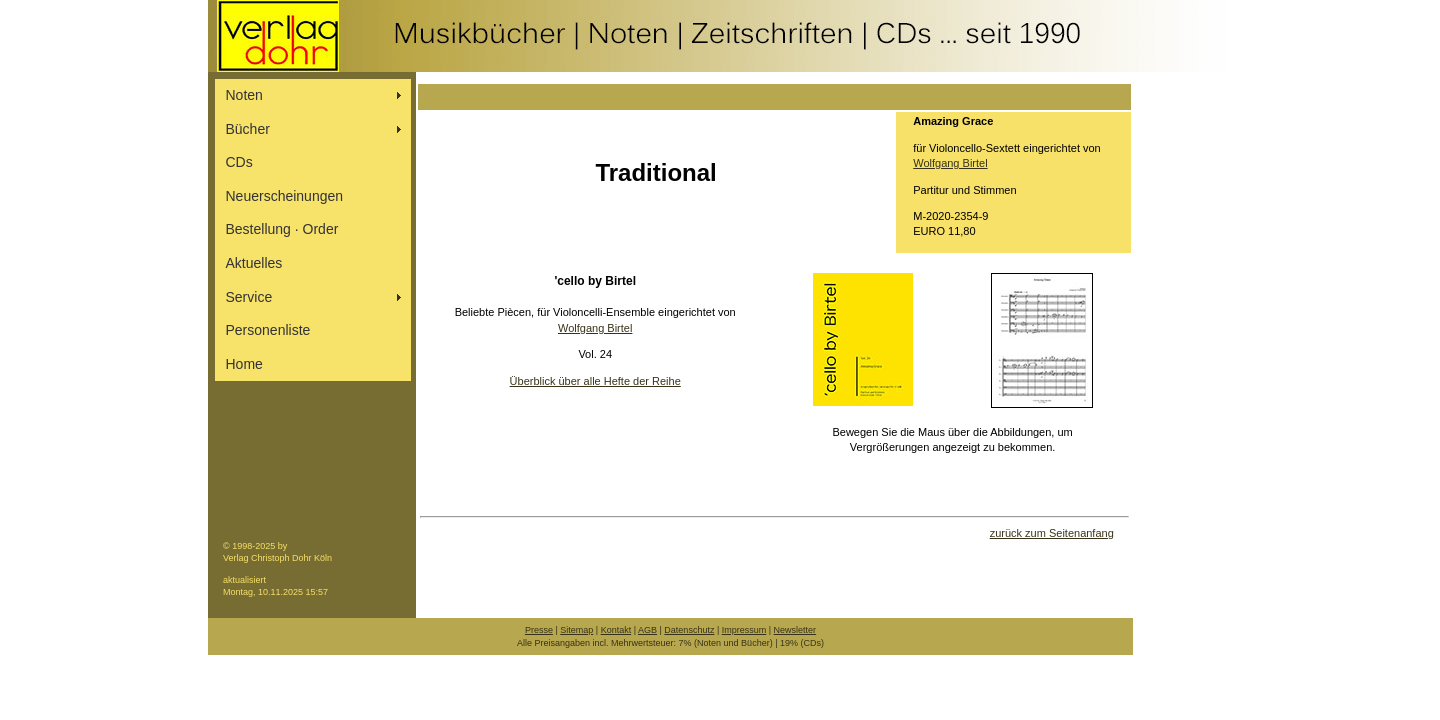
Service (249, 297)
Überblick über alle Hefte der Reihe (595, 381)
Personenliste (268, 330)
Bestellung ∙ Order (282, 229)
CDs (239, 162)
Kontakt (616, 630)
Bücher (248, 129)
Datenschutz (689, 630)
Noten (244, 95)
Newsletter (795, 630)
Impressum (744, 630)
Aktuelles (254, 263)
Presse (539, 630)
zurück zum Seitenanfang (1052, 533)
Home (244, 364)
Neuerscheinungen (285, 196)
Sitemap (576, 630)
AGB (647, 630)
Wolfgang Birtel (950, 163)
